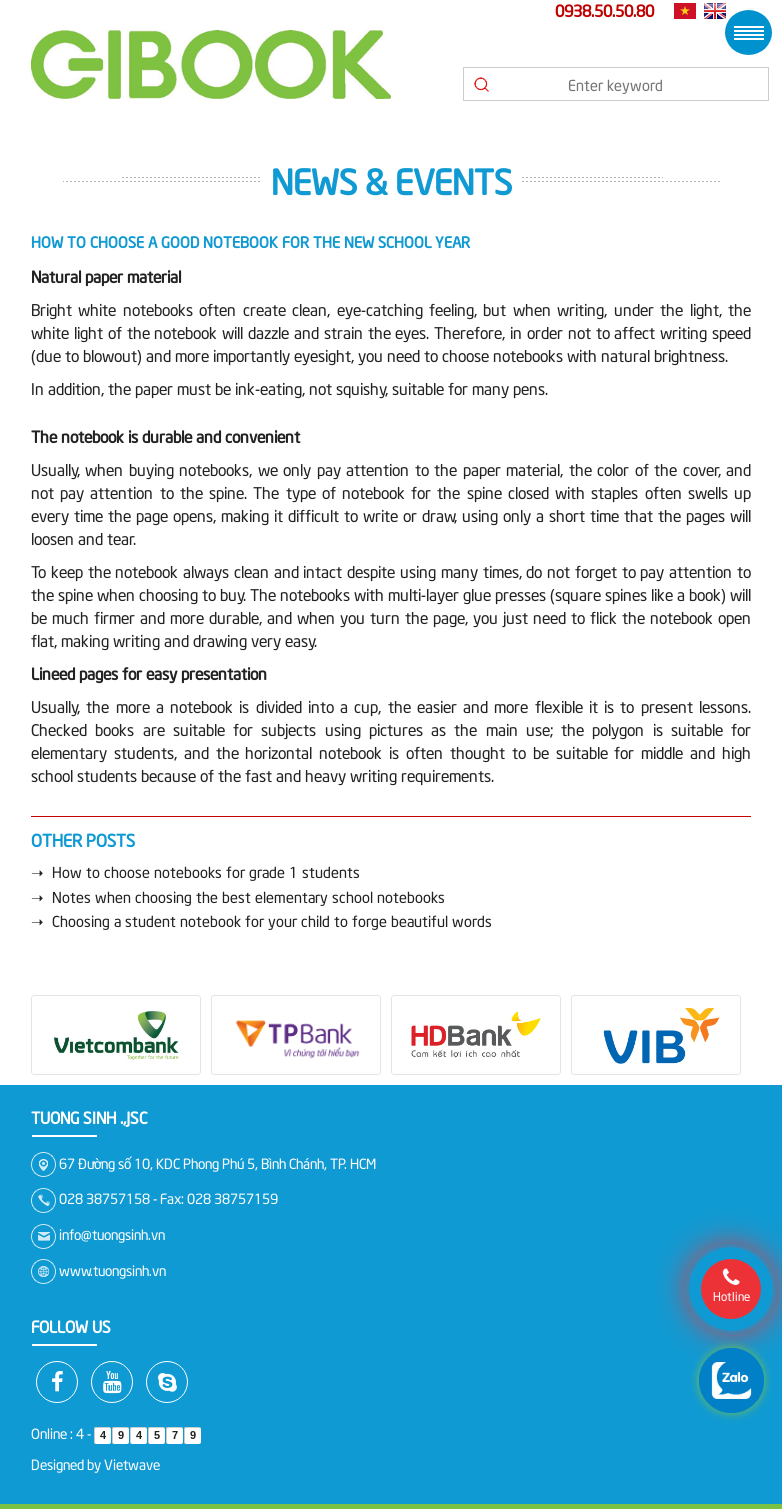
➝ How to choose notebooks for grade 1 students (195, 871)
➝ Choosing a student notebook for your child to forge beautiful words (261, 920)
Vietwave (132, 1463)
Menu (748, 32)
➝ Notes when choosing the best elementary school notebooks (238, 896)
